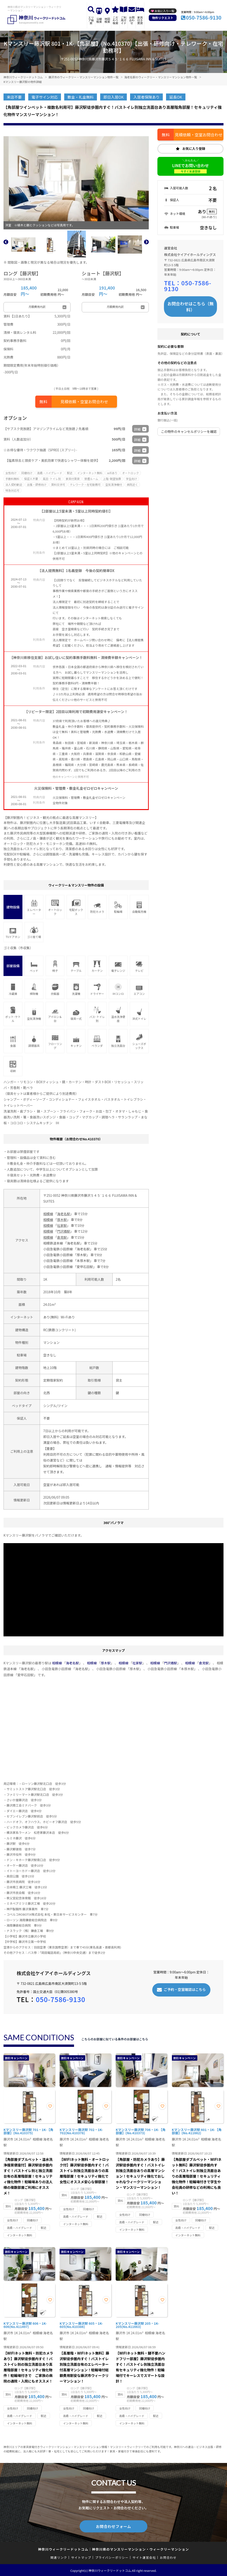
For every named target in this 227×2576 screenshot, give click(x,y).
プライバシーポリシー (111, 2556)
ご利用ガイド (123, 20)
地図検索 (107, 20)
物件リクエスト (162, 18)
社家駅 (62, 1225)
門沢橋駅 (63, 1231)
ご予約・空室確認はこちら (185, 1989)
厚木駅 (62, 1219)
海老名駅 (63, 1213)
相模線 (48, 1213)
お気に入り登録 (193, 148)
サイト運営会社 (144, 2556)
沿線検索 (99, 20)
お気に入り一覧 (164, 11)
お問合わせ (132, 20)
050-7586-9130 (203, 17)
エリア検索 (91, 20)
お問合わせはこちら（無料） (190, 306)
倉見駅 (62, 1237)
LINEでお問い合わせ (190, 167)
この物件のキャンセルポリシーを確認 (188, 431)
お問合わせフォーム (113, 2526)
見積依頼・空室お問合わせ (84, 401)
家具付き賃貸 (140, 20)
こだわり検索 (115, 20)
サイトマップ (81, 2556)
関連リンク (58, 2556)
